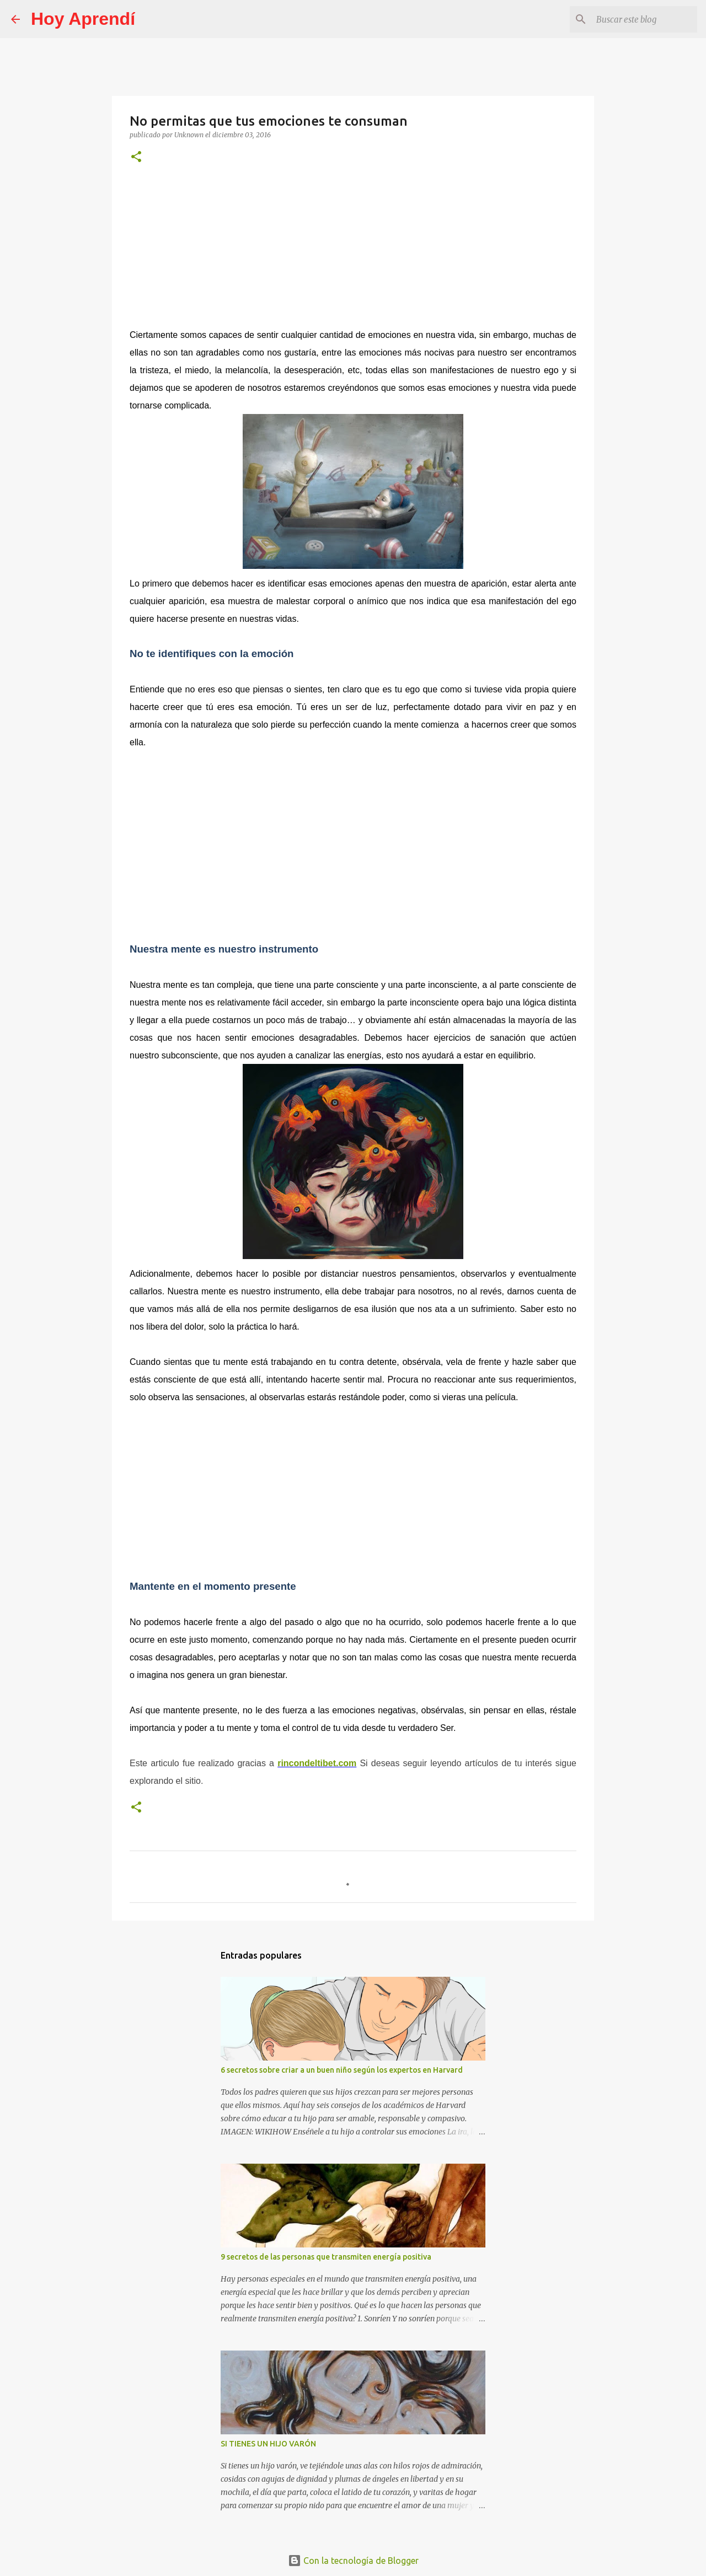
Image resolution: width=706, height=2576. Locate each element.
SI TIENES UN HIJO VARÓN (268, 2443)
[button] (136, 157)
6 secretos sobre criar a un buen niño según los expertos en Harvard (342, 2070)
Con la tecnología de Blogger (353, 2561)
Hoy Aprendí (83, 19)
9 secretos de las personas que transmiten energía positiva (326, 2256)
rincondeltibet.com (316, 1763)
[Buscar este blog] (639, 19)
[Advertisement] (353, 251)
